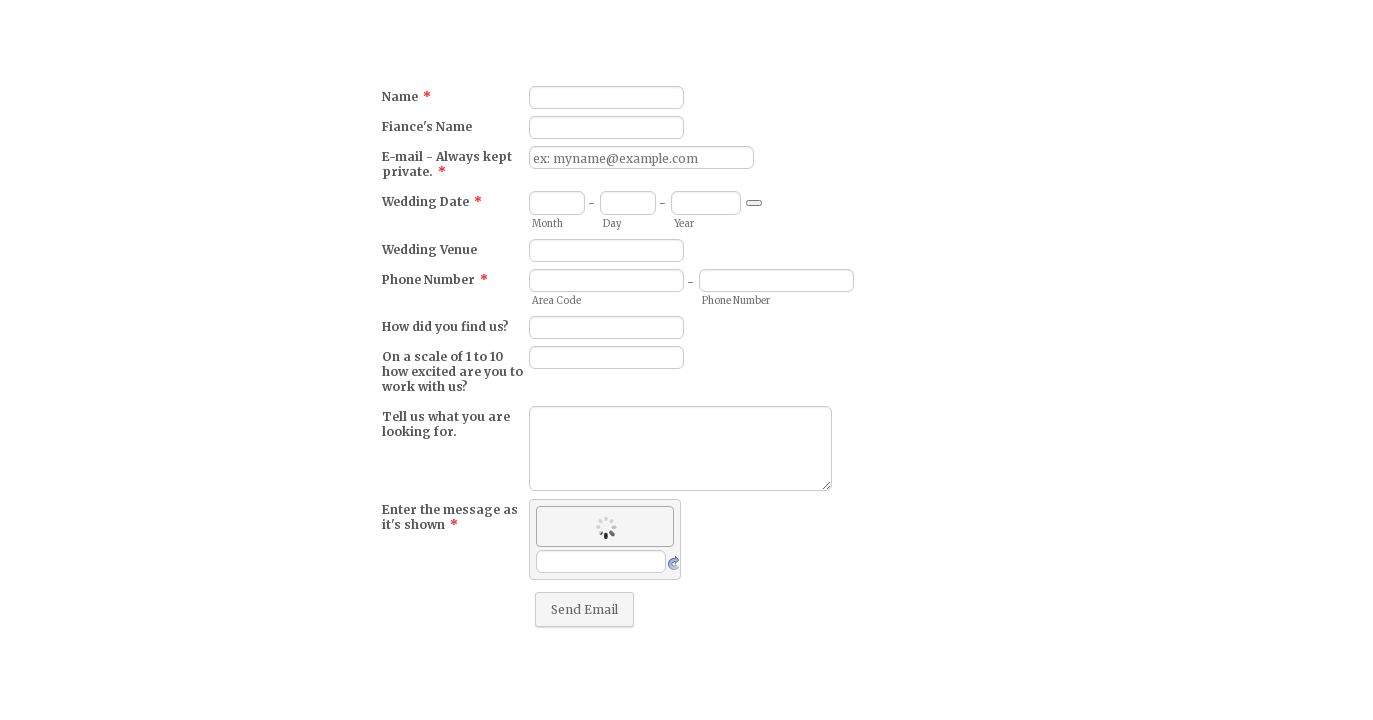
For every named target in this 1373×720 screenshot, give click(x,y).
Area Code (556, 301)
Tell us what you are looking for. (446, 424)
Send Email (584, 609)
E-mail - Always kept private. (447, 164)
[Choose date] (754, 203)
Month (547, 224)
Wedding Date (432, 201)
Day (612, 224)
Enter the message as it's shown (450, 517)
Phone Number (435, 279)
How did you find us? (445, 326)
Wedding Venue (429, 249)
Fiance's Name (427, 126)
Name (406, 96)
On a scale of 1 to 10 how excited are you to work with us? (452, 371)
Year (684, 224)
